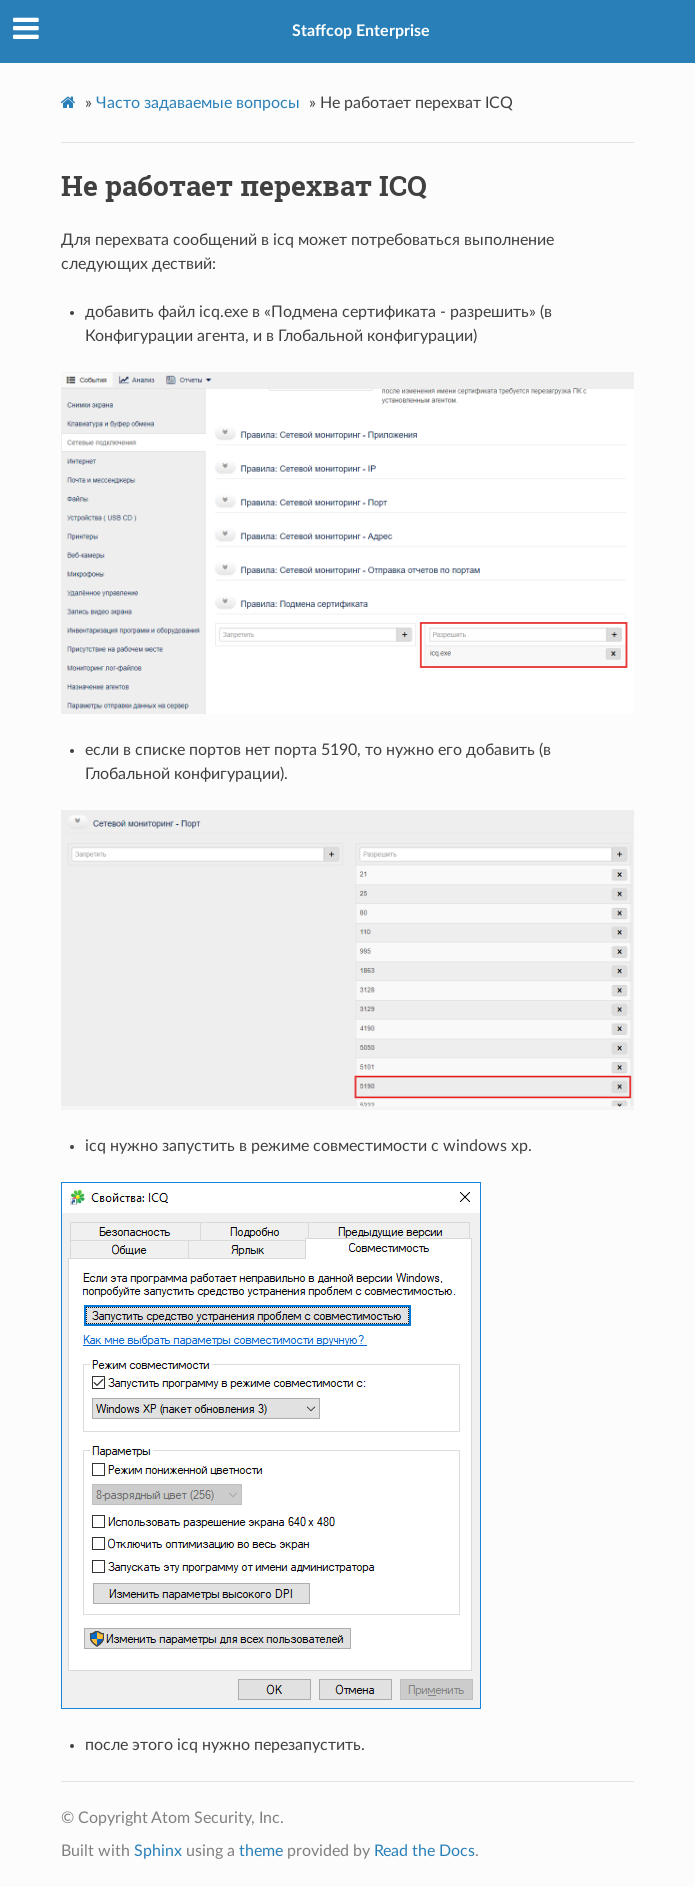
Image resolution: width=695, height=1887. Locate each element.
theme (261, 1851)
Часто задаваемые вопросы (198, 103)
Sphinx (158, 1851)
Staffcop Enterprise (361, 31)
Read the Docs (424, 1851)
